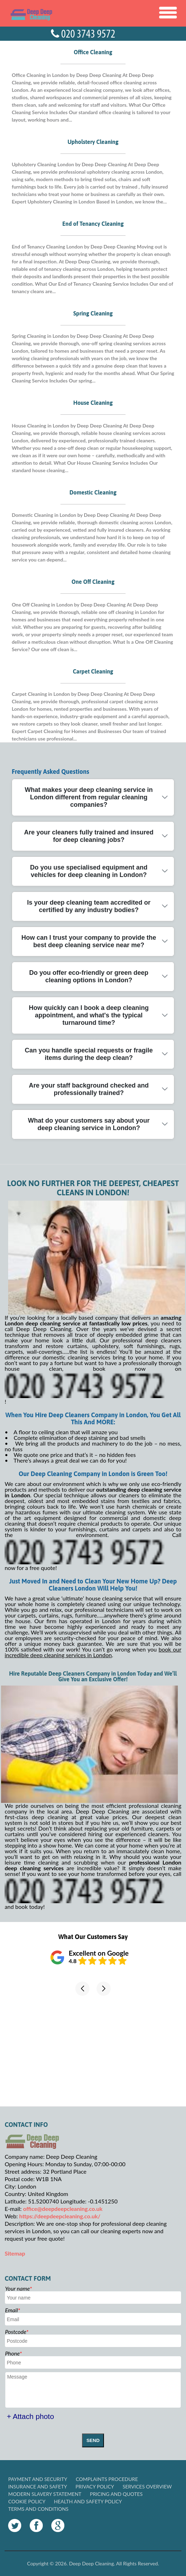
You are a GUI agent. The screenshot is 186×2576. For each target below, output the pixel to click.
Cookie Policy (26, 2501)
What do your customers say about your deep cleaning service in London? (89, 1124)
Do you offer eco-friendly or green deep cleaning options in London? (88, 976)
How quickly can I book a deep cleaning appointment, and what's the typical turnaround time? (89, 1015)
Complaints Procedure (107, 2479)
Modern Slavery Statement (44, 2494)
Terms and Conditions (38, 2509)
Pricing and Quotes (116, 2494)
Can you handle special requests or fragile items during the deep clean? (89, 1054)
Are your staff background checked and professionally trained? (89, 1089)
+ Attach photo (30, 2416)
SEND (92, 2440)
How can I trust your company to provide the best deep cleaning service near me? (88, 941)
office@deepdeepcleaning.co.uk (63, 2208)
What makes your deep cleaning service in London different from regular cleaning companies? (89, 797)
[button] (82, 1989)
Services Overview (147, 2486)
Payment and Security (37, 2479)
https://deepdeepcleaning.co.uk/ (59, 2216)
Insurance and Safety (37, 2486)
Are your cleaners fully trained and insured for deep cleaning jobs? (88, 836)
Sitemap (15, 2253)
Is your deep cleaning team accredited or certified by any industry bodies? (88, 906)
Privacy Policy (95, 2486)
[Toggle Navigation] (168, 13)
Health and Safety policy (88, 2501)
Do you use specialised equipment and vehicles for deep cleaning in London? (88, 871)
